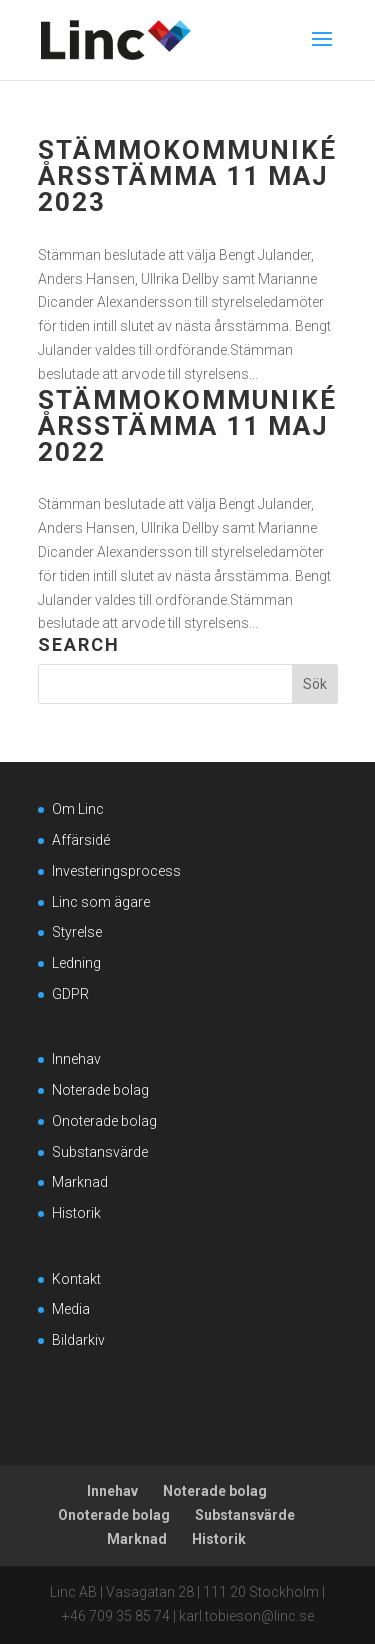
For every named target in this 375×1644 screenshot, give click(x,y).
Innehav (76, 1059)
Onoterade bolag (104, 1121)
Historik (76, 1213)
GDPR (70, 994)
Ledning (76, 963)
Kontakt (76, 1279)
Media (71, 1309)
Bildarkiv (78, 1340)
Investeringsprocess (116, 871)
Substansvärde (100, 1152)
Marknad (80, 1182)
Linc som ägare (101, 902)
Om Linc (78, 809)
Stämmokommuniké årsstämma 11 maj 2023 (187, 176)
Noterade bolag (100, 1090)
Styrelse (77, 932)
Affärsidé (81, 840)
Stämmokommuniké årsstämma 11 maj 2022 (187, 426)
